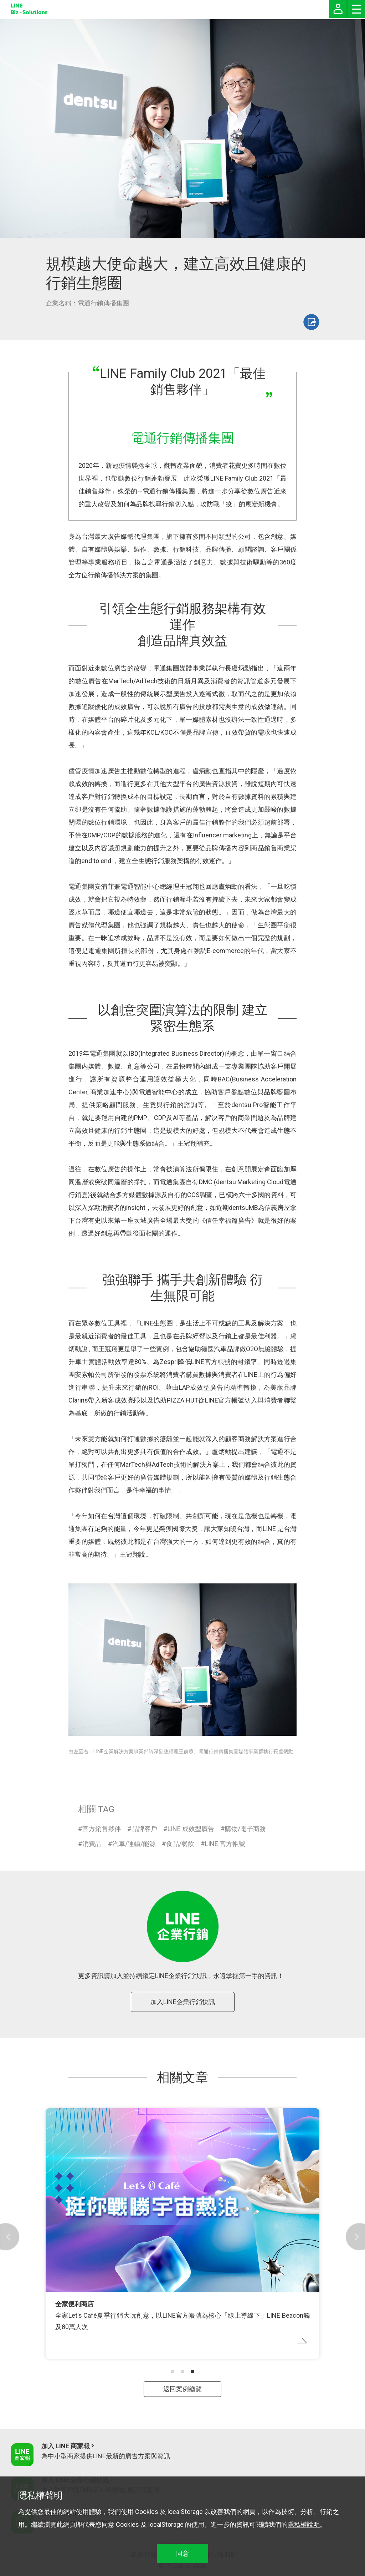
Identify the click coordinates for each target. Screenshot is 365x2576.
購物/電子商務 (245, 1828)
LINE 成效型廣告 (191, 1828)
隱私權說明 (304, 2524)
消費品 (92, 1843)
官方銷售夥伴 (101, 1828)
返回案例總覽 (182, 2389)
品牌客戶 (144, 1828)
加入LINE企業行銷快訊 (182, 2001)
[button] (172, 2371)
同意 (182, 2553)
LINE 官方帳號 (225, 1843)
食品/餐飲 (180, 1843)
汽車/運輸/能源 (134, 1843)
